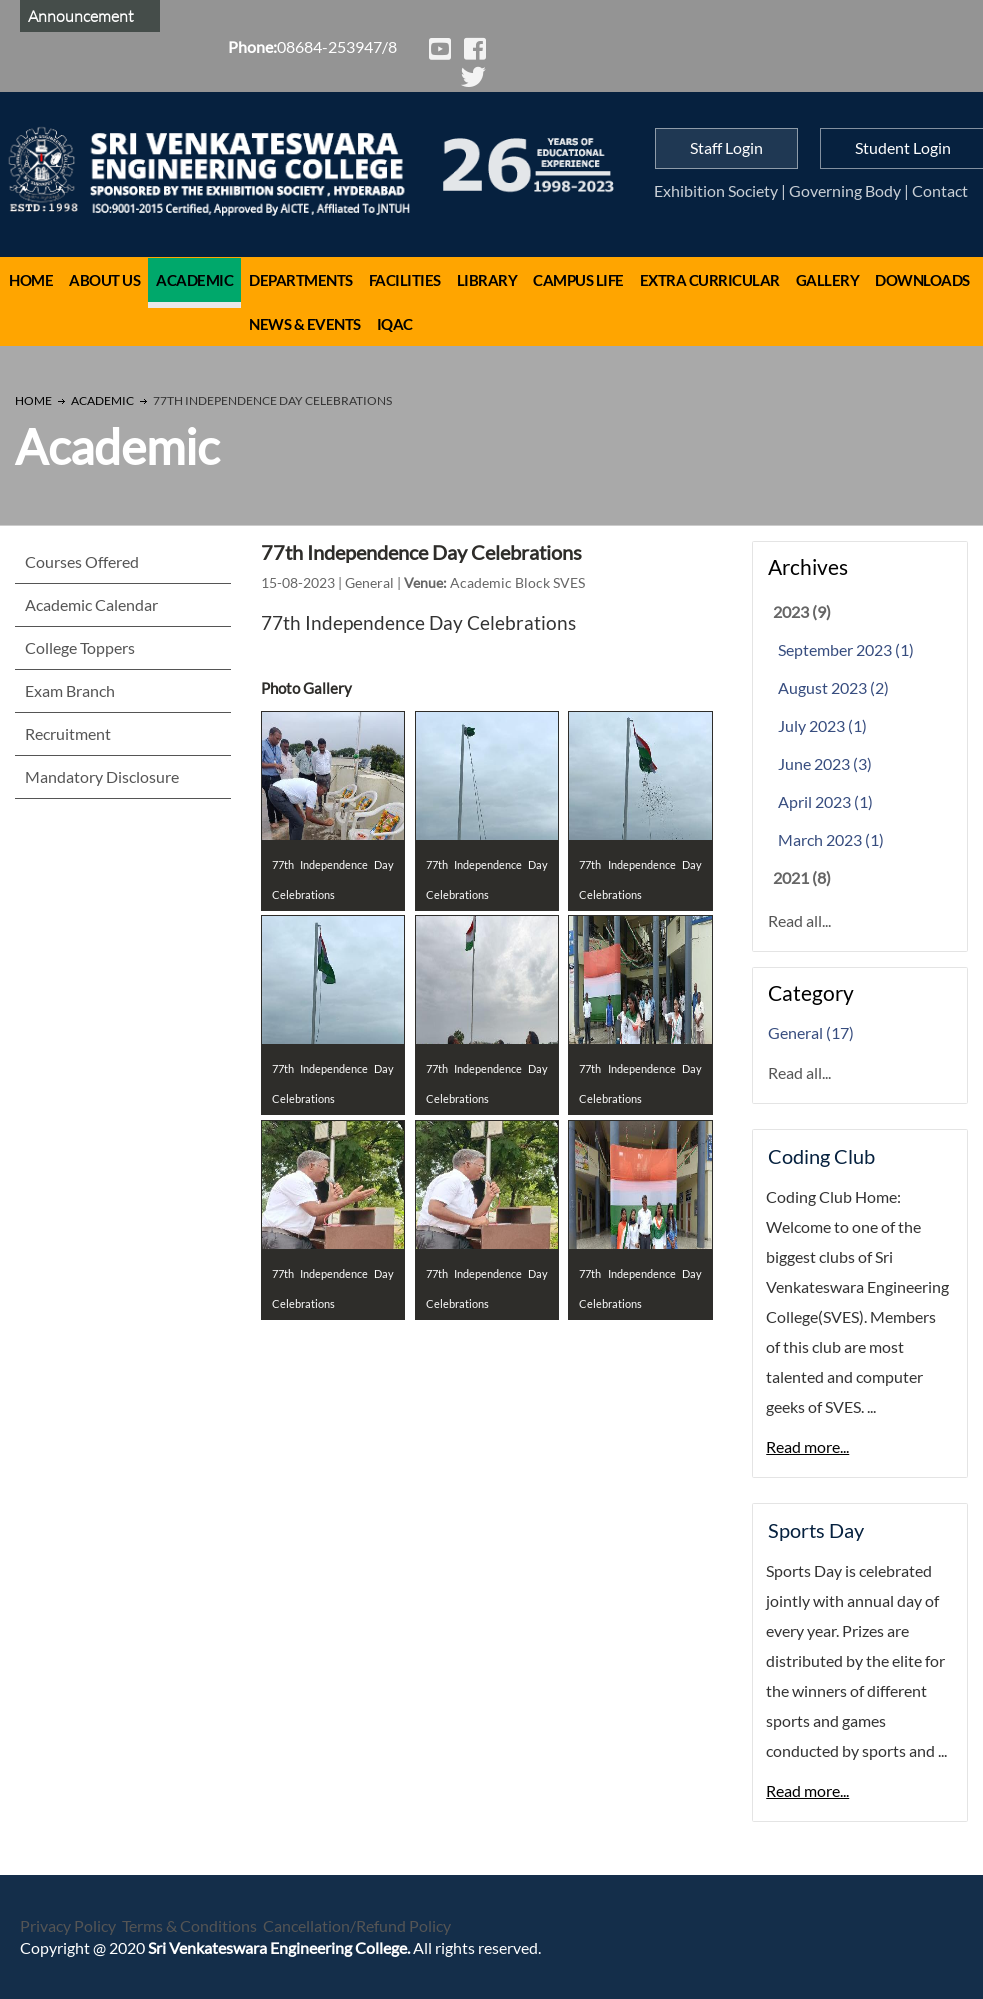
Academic (194, 280)
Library (487, 280)
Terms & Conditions (189, 1925)
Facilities (405, 280)
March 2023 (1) (831, 839)
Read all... (799, 920)
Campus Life (578, 280)
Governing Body (845, 190)
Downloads (922, 280)
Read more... (807, 1446)
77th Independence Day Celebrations (421, 552)
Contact (940, 190)
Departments (301, 280)
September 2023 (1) (846, 649)
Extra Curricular (710, 280)
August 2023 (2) (833, 687)
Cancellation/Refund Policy (357, 1925)
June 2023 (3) (825, 763)
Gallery (828, 280)
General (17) (811, 1032)
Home (31, 280)
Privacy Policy (68, 1925)
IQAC (395, 324)
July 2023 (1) (822, 725)
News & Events (305, 324)
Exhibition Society (716, 190)
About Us (104, 280)
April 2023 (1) (825, 801)
